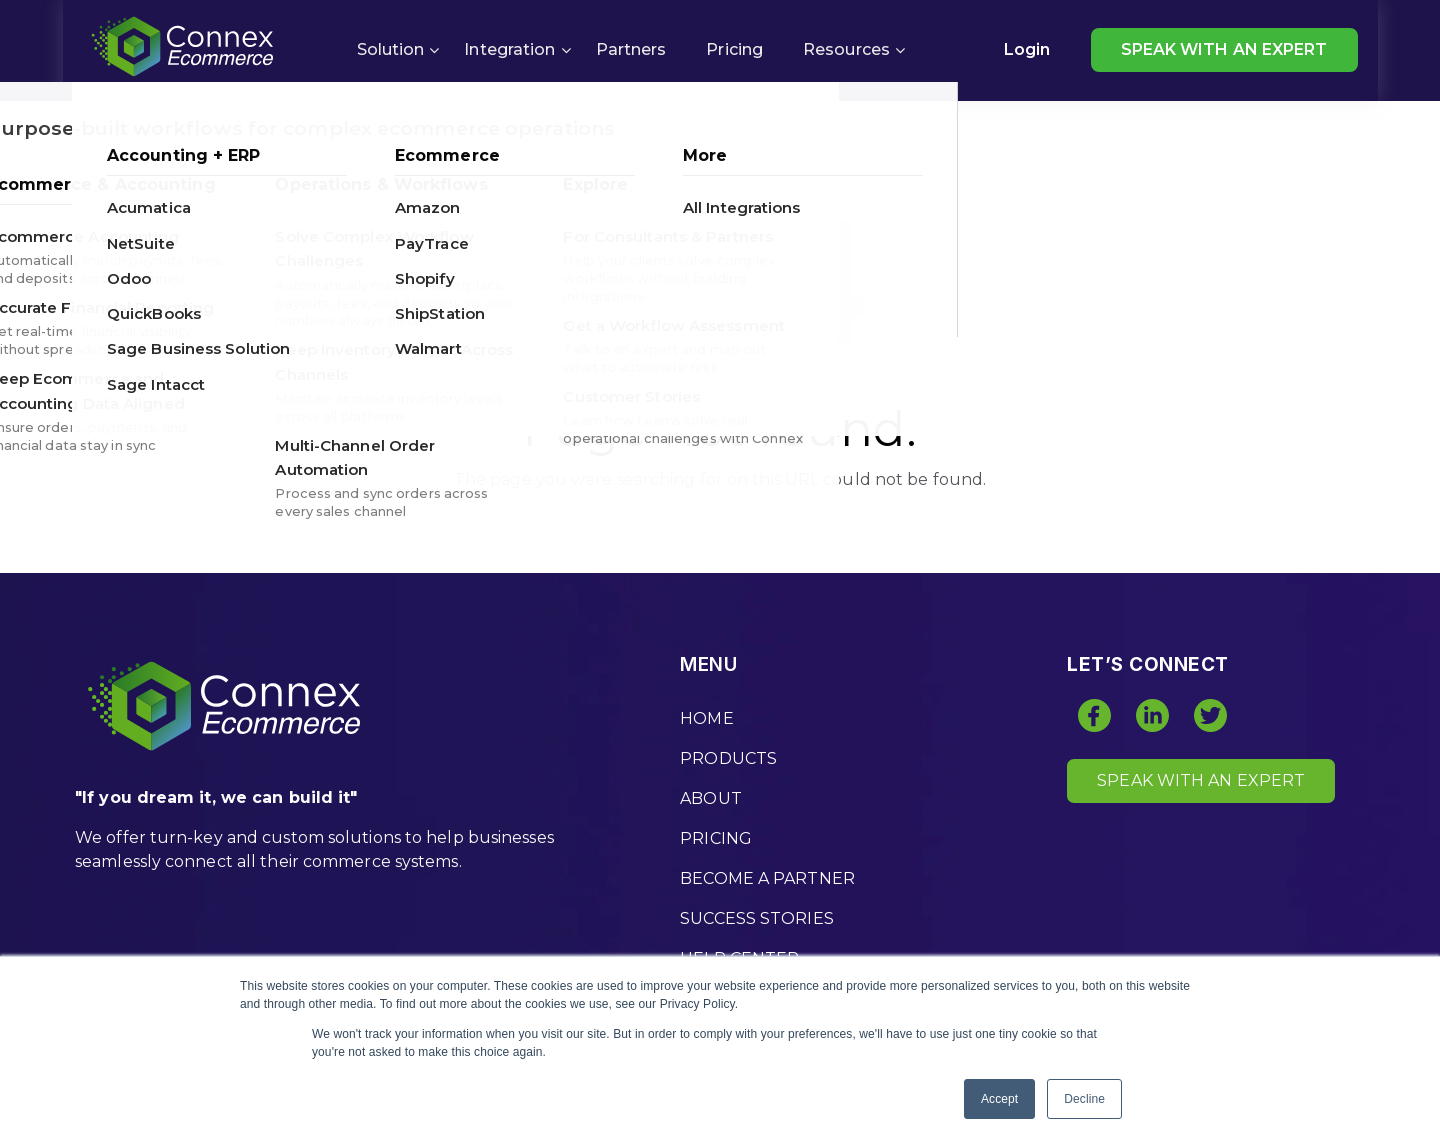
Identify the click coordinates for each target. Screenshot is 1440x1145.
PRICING (716, 838)
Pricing (734, 49)
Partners (631, 49)
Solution (391, 49)
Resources (846, 49)
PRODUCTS (728, 758)
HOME (706, 718)
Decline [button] (1084, 1099)
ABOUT (711, 798)
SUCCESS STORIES (757, 918)
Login (1027, 49)
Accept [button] (999, 1099)
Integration (509, 49)
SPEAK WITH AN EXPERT (1224, 49)
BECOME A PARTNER (767, 878)
